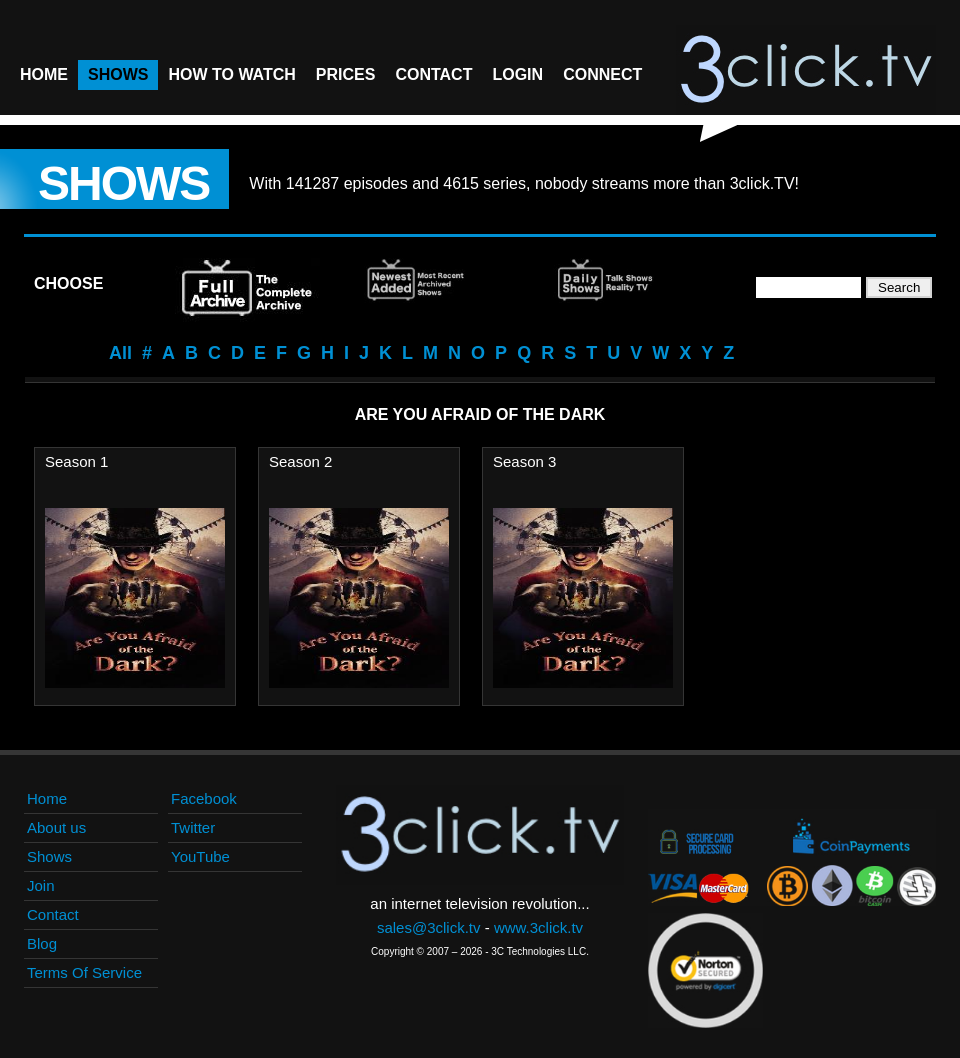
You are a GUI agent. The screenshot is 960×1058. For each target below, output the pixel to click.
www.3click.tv (538, 927)
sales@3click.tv (429, 927)
